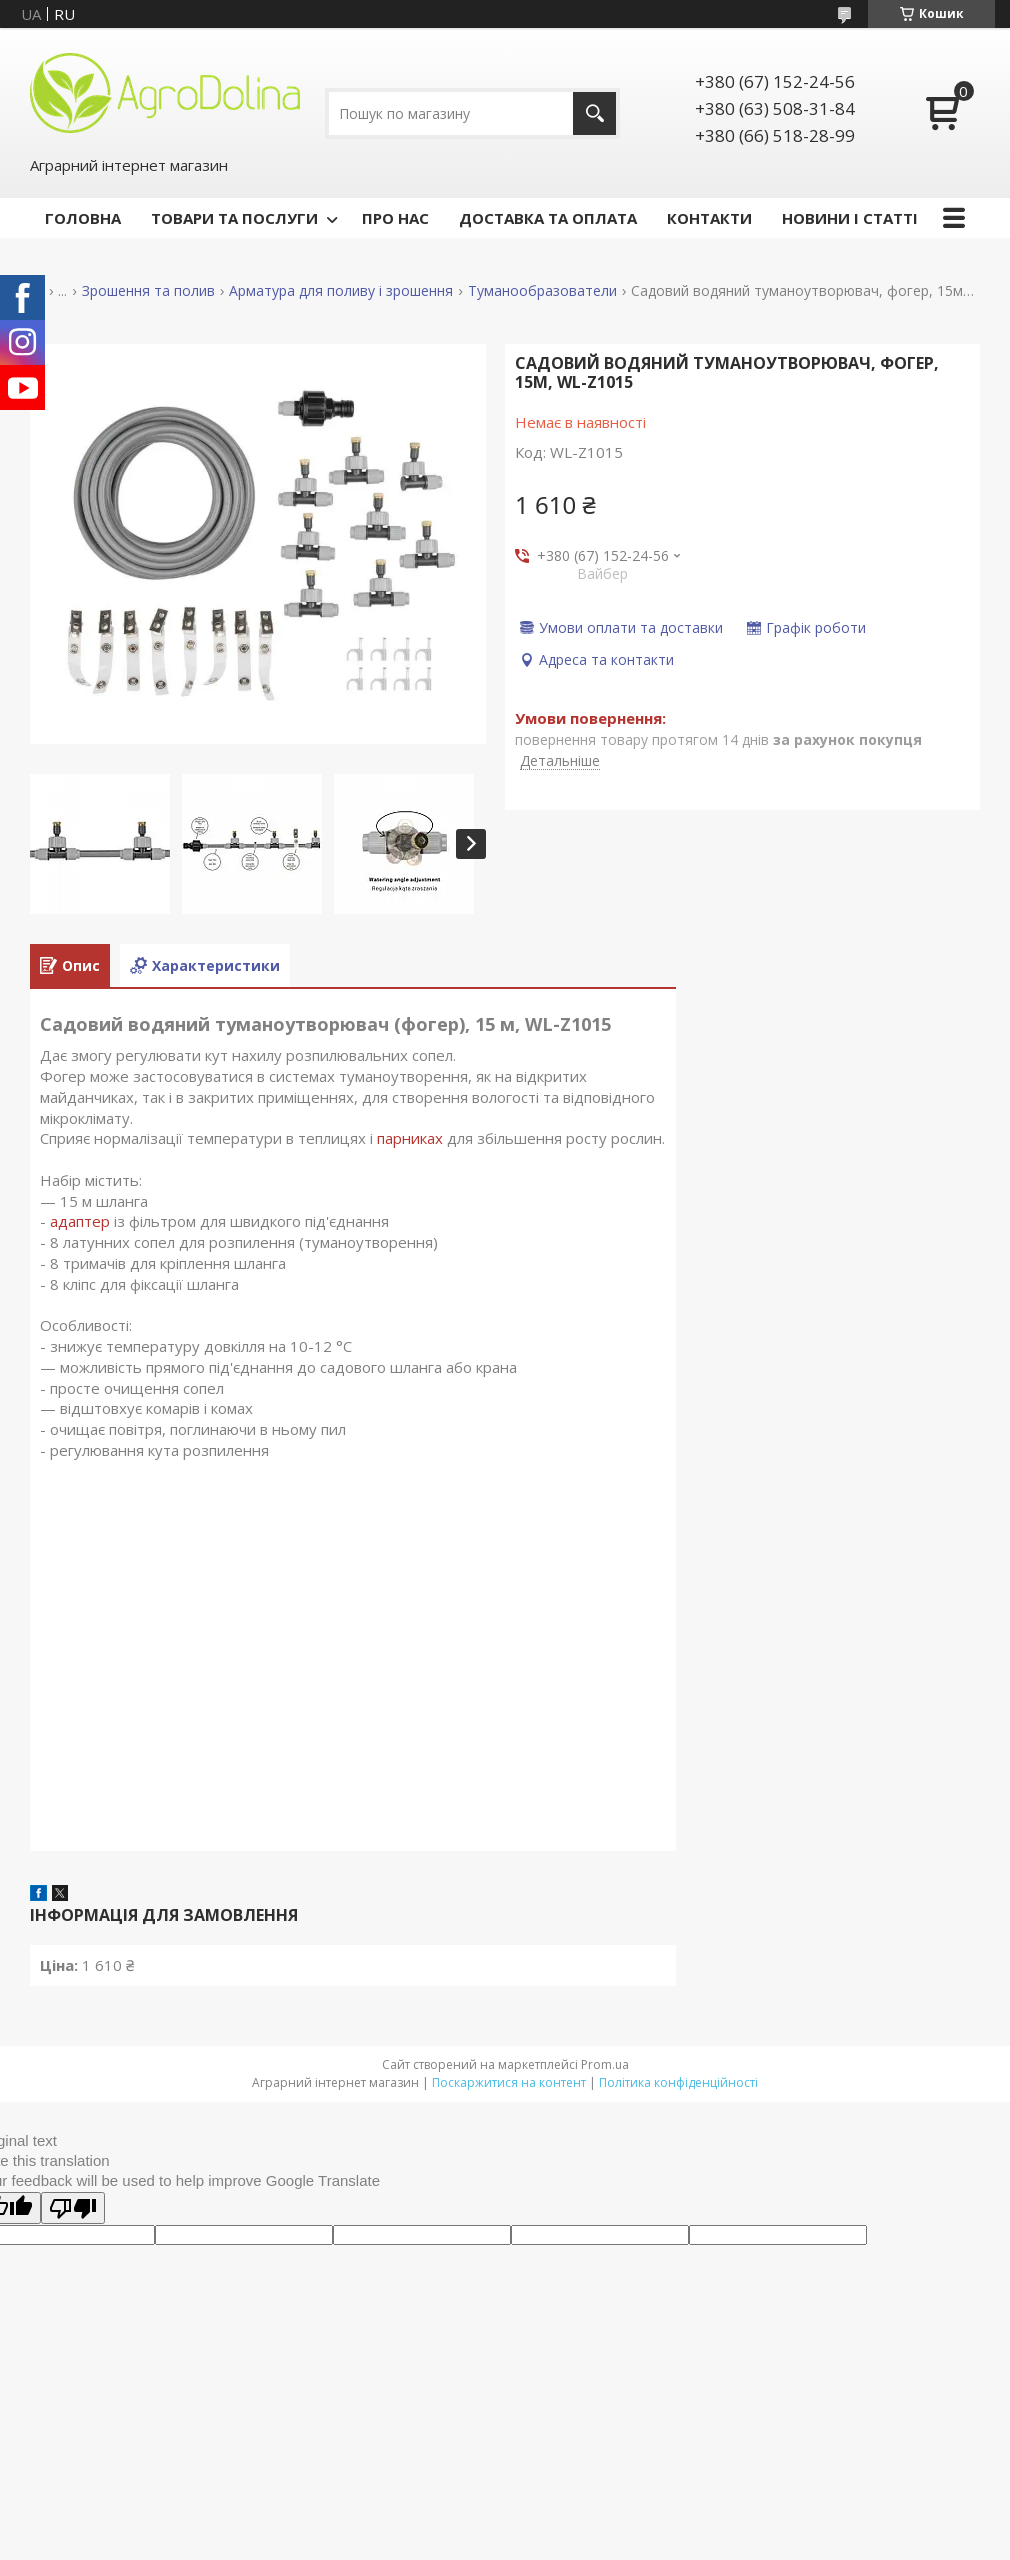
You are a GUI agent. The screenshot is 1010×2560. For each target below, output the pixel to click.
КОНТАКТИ (709, 218)
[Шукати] (594, 113)
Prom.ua (605, 2064)
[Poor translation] (73, 2208)
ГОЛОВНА (83, 218)
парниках (410, 1138)
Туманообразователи (542, 291)
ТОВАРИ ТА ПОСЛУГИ (234, 218)
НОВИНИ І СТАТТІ (850, 218)
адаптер (80, 1221)
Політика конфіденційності (678, 2082)
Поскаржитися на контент (509, 2082)
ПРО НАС (395, 218)
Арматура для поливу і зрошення (341, 291)
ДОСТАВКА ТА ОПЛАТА (548, 218)
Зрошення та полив (148, 291)
